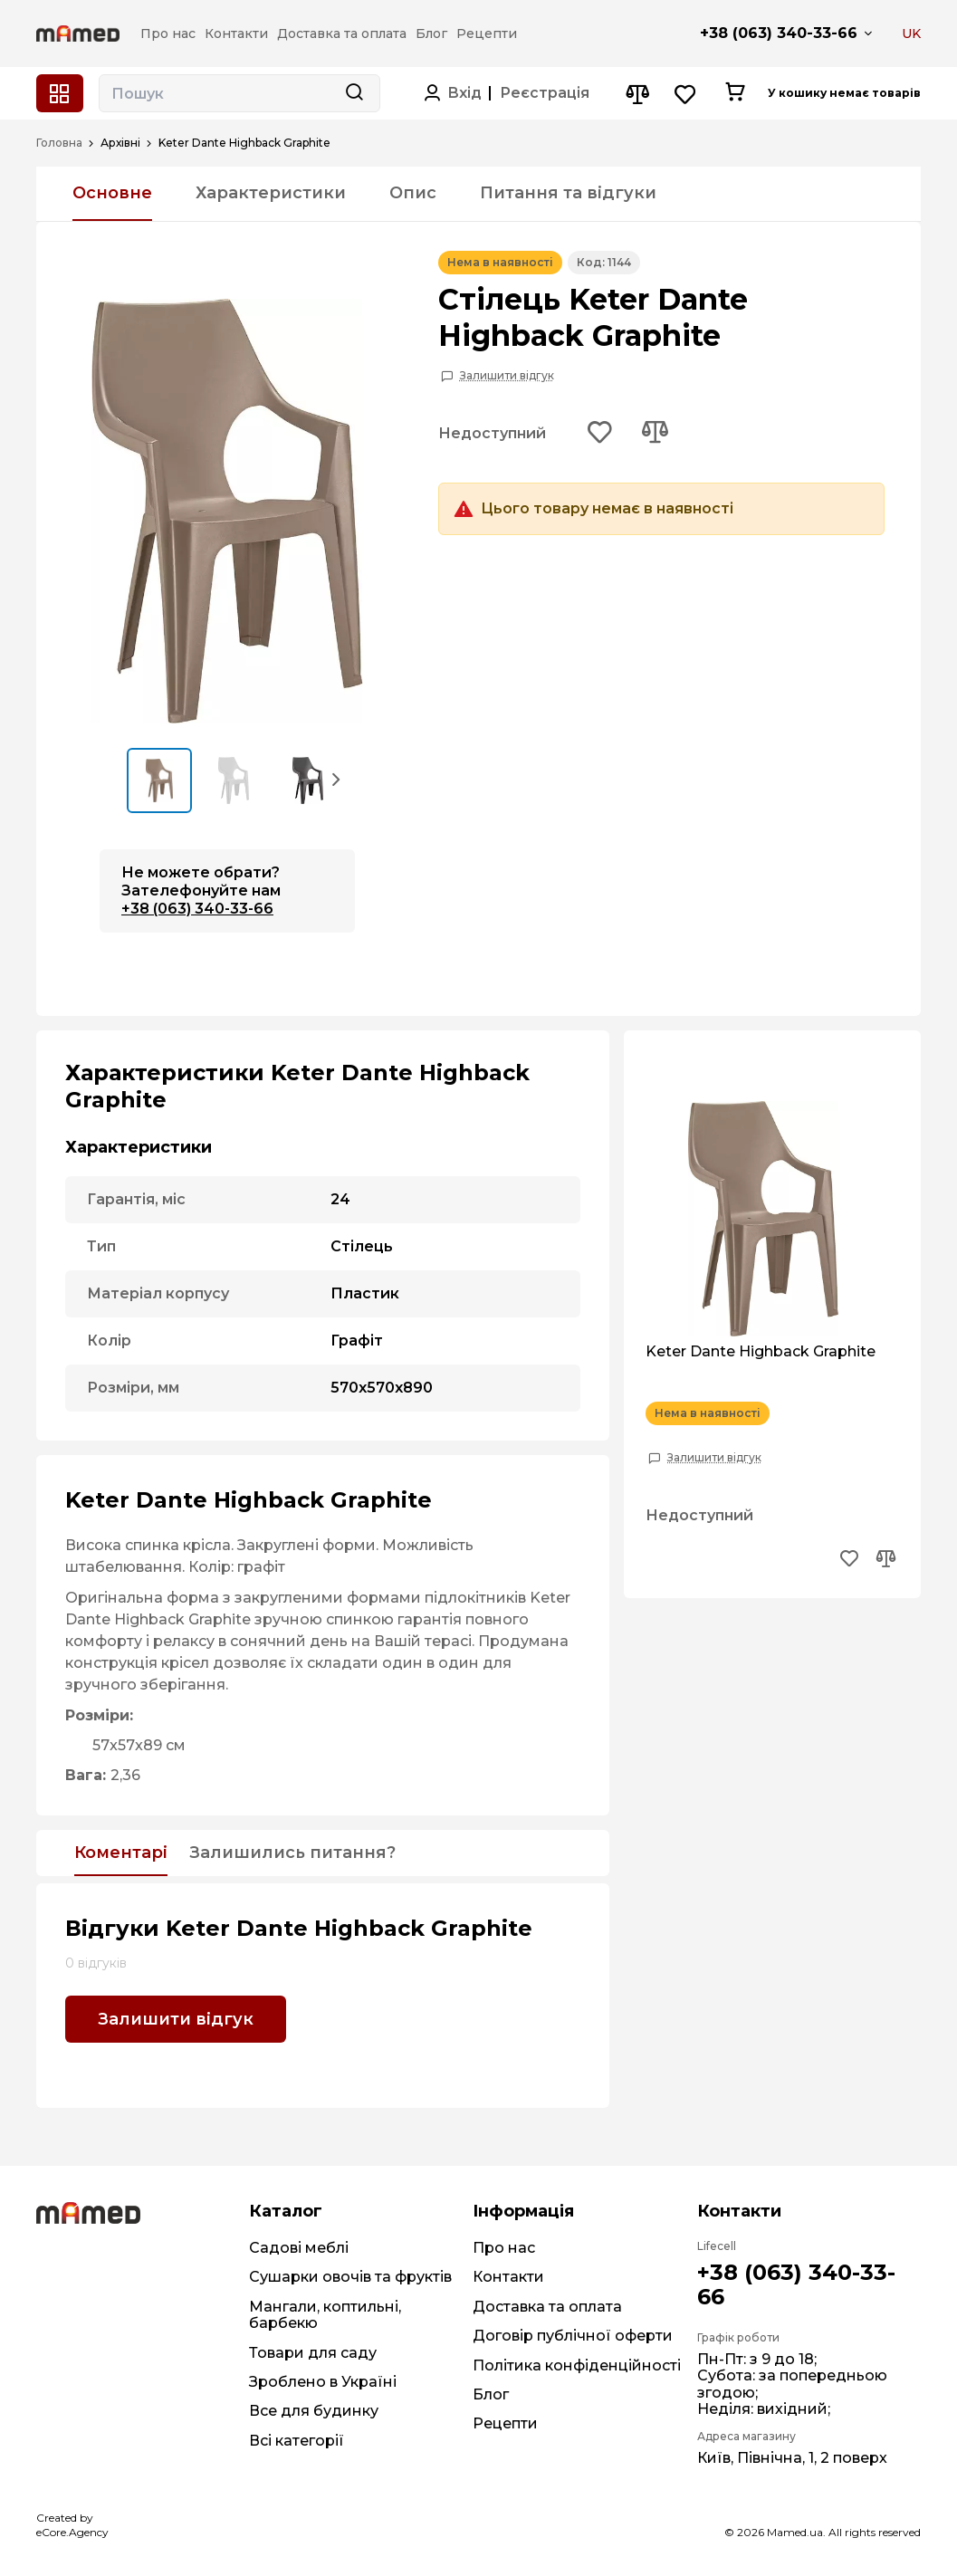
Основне (112, 193)
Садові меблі (299, 2247)
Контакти (508, 2276)
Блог (491, 2394)
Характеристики (271, 193)
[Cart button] (735, 93)
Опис (412, 193)
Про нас (504, 2247)
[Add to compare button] (654, 434)
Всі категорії (296, 2440)
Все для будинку (313, 2410)
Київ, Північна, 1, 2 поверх (792, 2457)
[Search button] (354, 93)
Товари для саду (313, 2352)
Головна (59, 143)
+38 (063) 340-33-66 (778, 33)
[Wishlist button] (686, 94)
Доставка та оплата (547, 2306)
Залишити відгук (507, 375)
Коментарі (120, 1853)
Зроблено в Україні (323, 2381)
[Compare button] (637, 94)
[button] (337, 779)
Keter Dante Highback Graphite (761, 1352)
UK (911, 33)
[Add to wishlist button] (600, 434)
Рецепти (505, 2423)
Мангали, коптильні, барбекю (325, 2315)
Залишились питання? (292, 1853)
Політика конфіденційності (577, 2365)
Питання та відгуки (568, 193)
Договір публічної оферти (573, 2335)
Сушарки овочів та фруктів (350, 2276)
